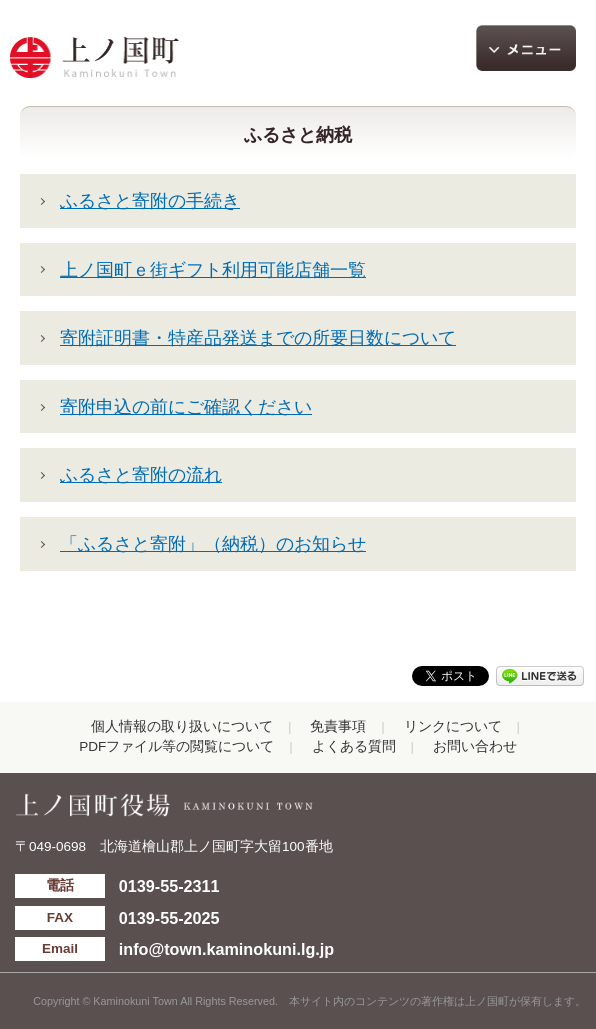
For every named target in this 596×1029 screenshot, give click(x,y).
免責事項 (338, 726)
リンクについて (453, 726)
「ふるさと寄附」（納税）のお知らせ (213, 544)
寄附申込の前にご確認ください (186, 407)
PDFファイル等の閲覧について (176, 746)
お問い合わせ (475, 746)
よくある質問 (354, 746)
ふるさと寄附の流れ (141, 475)
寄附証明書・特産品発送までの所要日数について (258, 338)
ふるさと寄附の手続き (150, 201)
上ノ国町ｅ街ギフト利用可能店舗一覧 (213, 270)
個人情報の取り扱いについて (182, 726)
